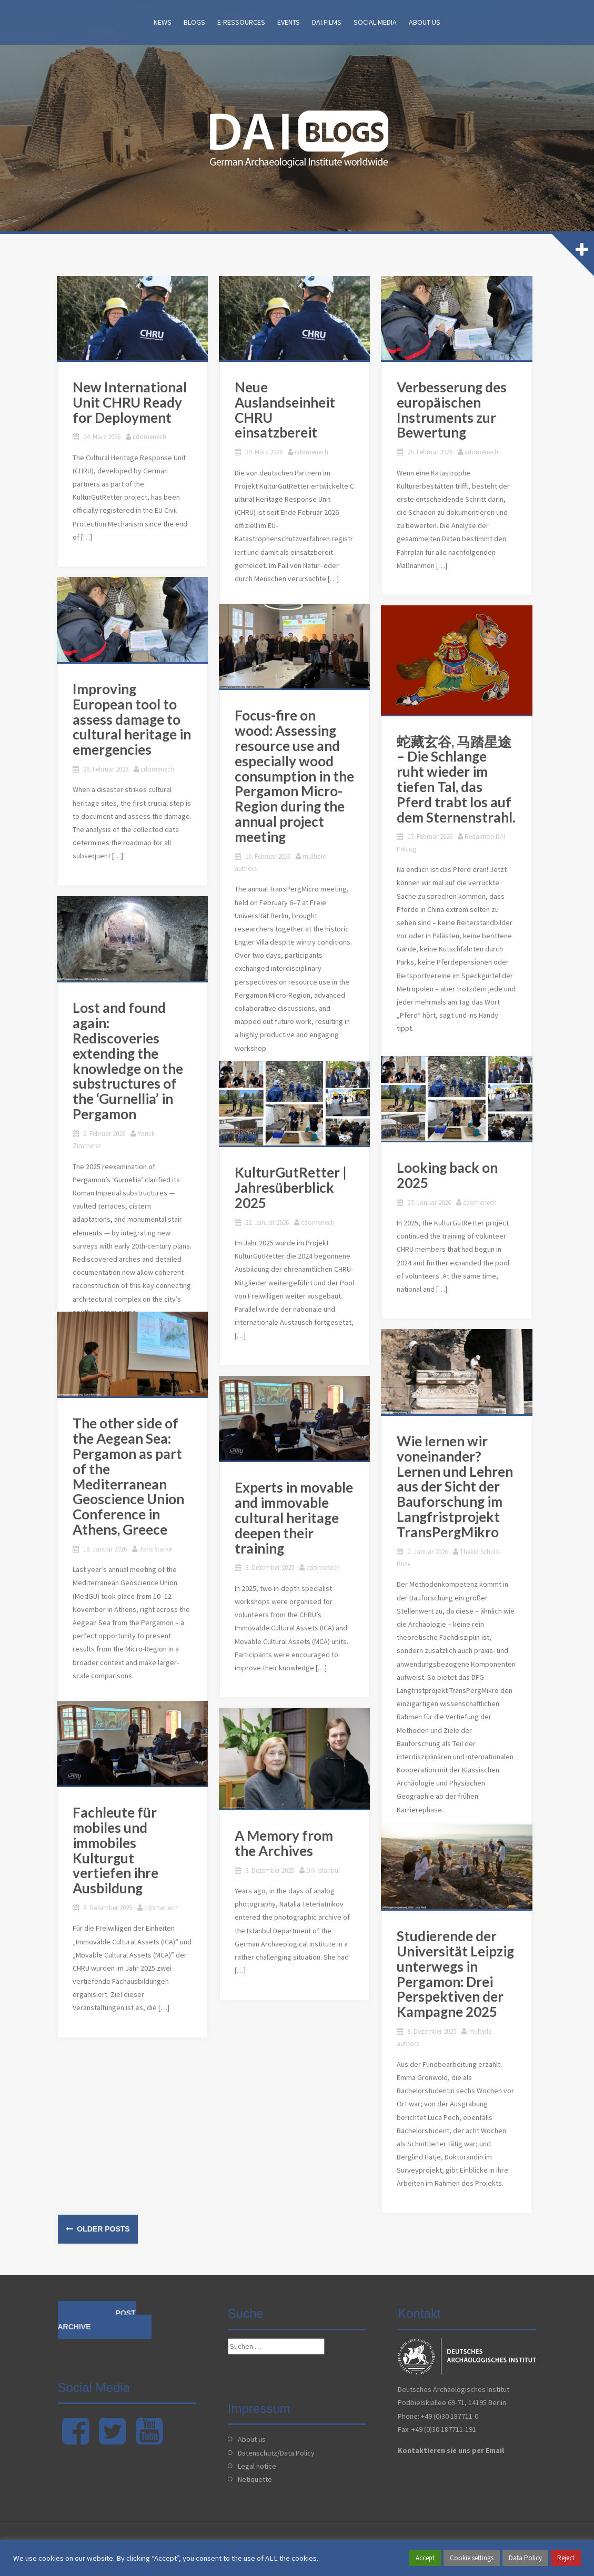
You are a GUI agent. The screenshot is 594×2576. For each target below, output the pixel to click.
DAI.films (326, 22)
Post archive (97, 2319)
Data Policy (525, 2557)
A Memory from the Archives (297, 1846)
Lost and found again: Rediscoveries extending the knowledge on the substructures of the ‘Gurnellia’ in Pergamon (129, 1063)
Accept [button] (425, 2557)
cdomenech (150, 439)
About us (424, 22)
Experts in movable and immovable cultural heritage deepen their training (295, 1520)
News (163, 22)
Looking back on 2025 (448, 1178)
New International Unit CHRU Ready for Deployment (131, 405)
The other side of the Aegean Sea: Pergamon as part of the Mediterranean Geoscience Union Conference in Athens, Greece (129, 1479)
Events (288, 22)
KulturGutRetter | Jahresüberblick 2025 (292, 1190)
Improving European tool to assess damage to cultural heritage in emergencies (133, 721)
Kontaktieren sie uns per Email (451, 2450)
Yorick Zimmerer (161, 1136)
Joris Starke (156, 1551)
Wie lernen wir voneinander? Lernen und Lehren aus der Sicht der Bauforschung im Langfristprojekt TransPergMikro (456, 1489)
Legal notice (257, 2466)
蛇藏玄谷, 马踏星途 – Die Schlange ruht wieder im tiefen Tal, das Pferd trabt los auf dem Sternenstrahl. (458, 782)
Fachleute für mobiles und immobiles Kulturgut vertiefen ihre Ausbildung (135, 1845)
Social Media (375, 22)
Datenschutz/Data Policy (276, 2453)
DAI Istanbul (324, 1873)
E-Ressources (241, 22)
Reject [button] (566, 2557)
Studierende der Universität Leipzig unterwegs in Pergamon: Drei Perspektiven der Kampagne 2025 (456, 1976)
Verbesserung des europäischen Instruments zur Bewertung (453, 412)
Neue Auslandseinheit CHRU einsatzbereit (286, 412)
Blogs (194, 22)
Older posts (102, 2229)
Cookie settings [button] (472, 2557)
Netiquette (255, 2479)
